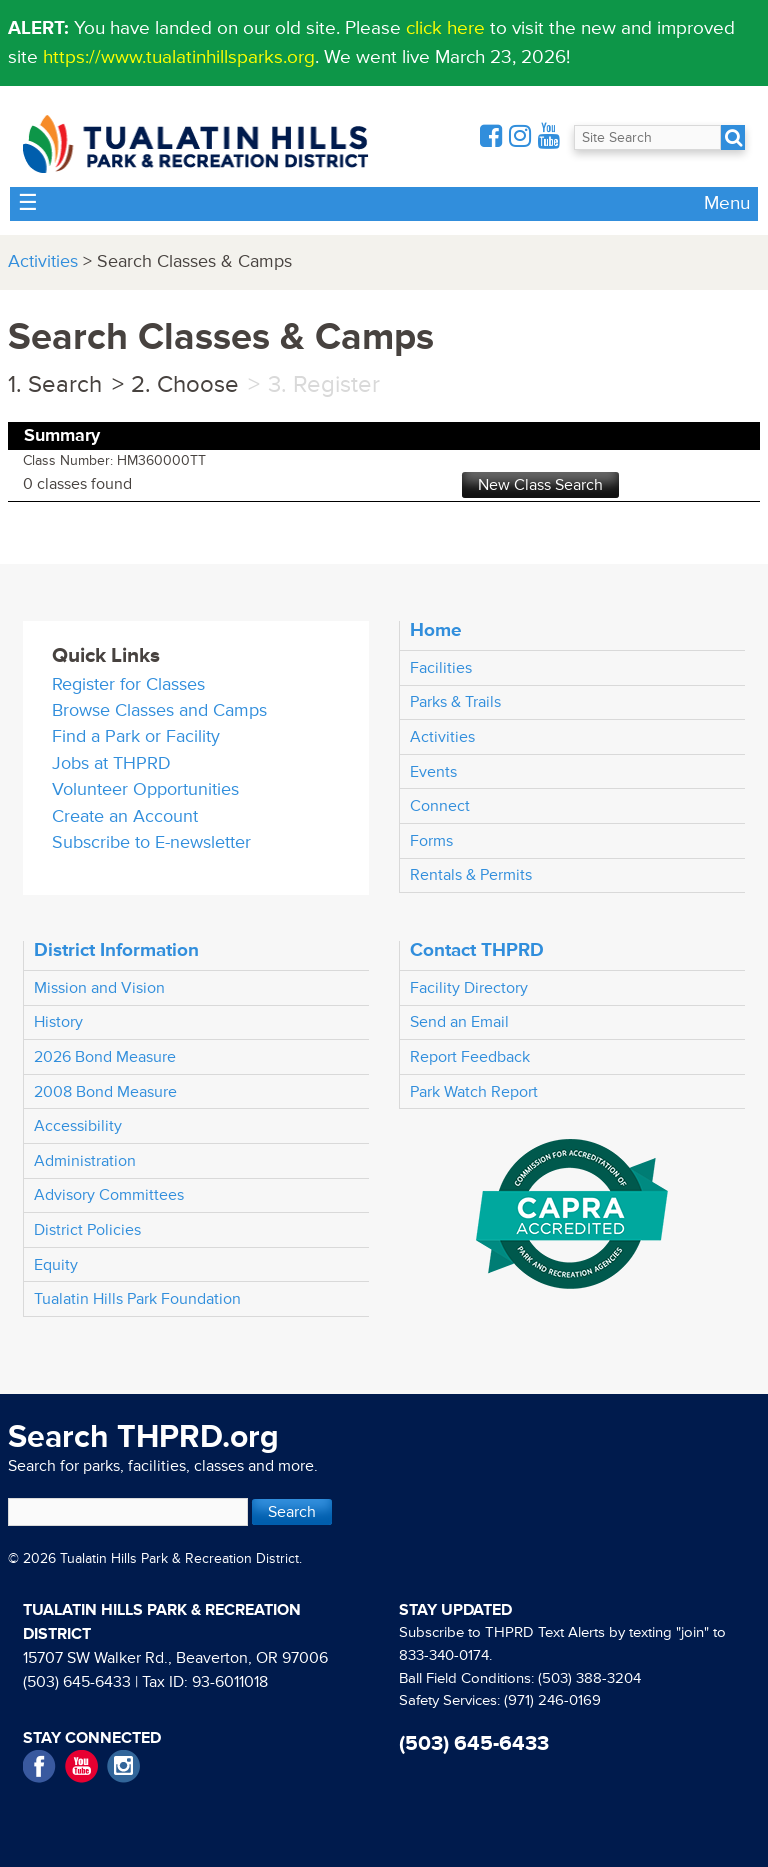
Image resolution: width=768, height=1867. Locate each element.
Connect (440, 806)
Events (433, 772)
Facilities (441, 668)
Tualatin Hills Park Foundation (137, 1299)
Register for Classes (128, 684)
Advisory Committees (109, 1195)
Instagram (123, 1766)
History (58, 1022)
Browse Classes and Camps (159, 710)
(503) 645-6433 (77, 1682)
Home (436, 630)
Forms (431, 841)
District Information (116, 950)
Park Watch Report (474, 1092)
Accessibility (78, 1126)
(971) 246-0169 (552, 1700)
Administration (85, 1161)
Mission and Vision (99, 988)
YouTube (81, 1766)
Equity (56, 1265)
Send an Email (459, 1022)
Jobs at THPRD (111, 763)
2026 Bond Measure (105, 1057)
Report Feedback (470, 1057)
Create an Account (125, 816)
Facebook (39, 1766)
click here (445, 28)
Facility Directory (469, 988)
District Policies (87, 1230)
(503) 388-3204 (589, 1678)
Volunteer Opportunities (145, 789)
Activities (43, 261)
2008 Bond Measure (105, 1092)
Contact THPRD (477, 950)
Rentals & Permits (471, 875)
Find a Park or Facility (136, 736)
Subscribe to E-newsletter (151, 842)
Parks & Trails (455, 702)
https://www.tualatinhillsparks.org (179, 57)
